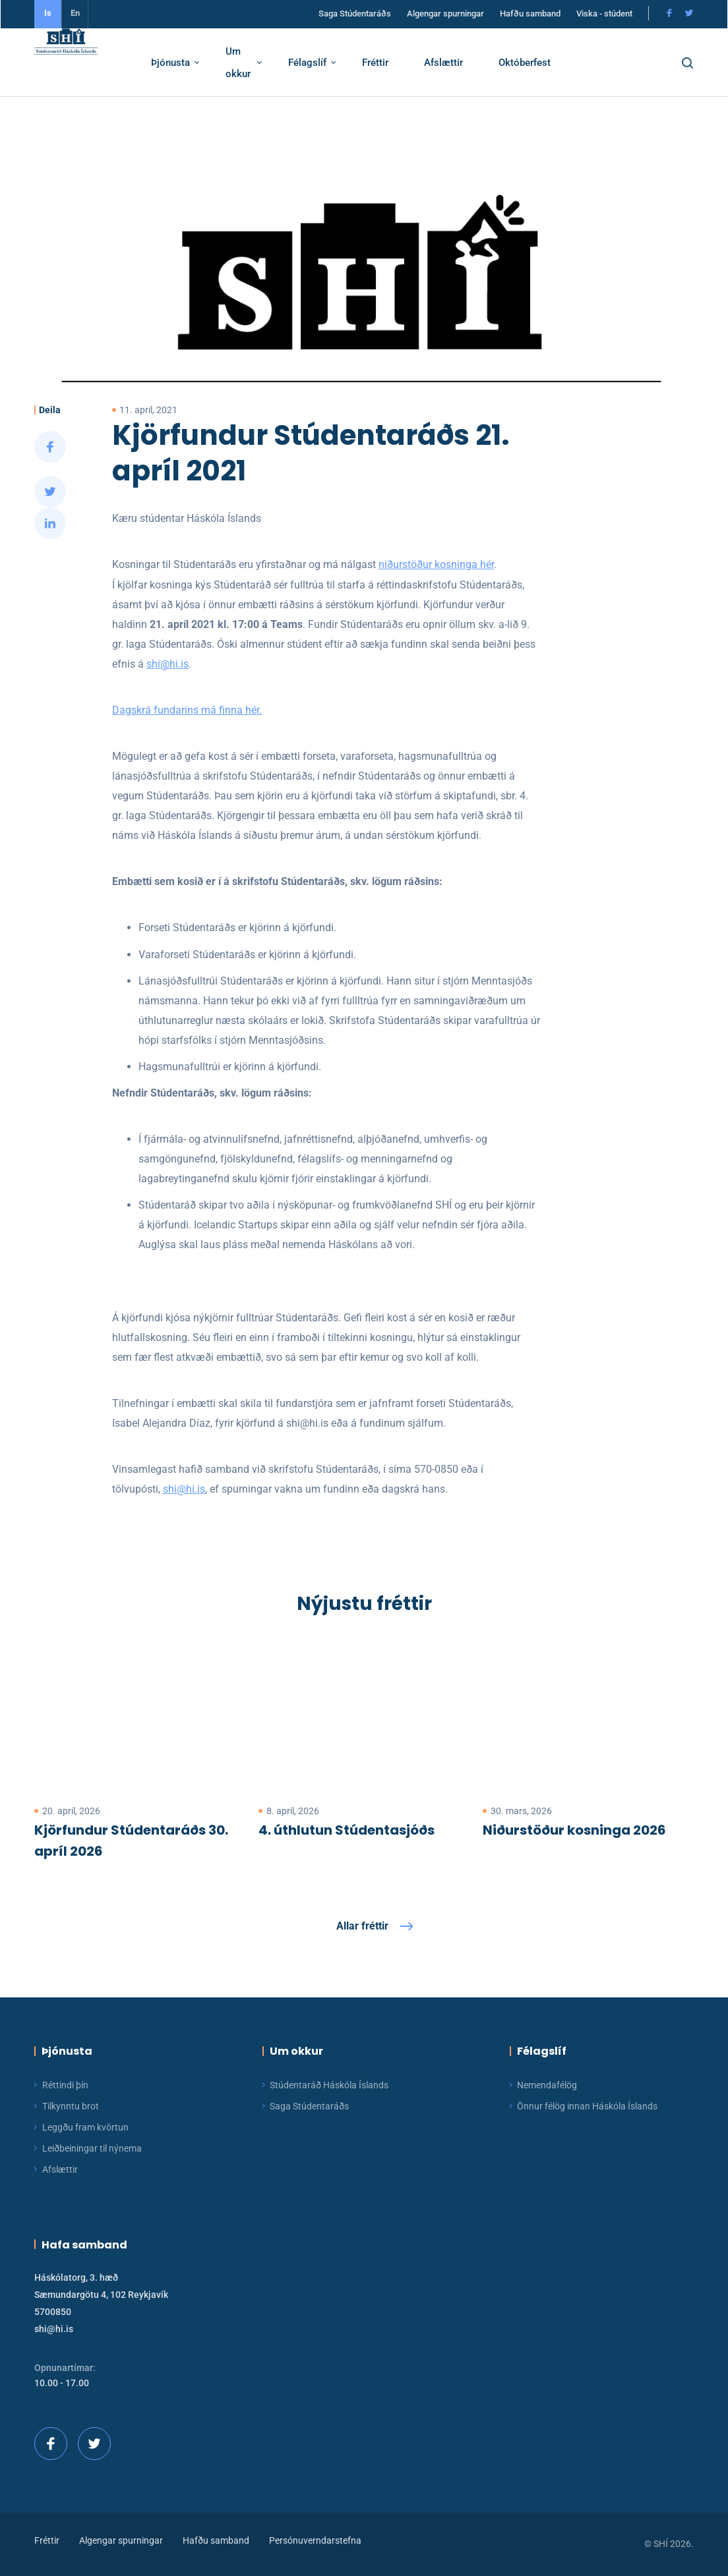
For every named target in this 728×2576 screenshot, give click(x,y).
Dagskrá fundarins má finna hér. (174, 710)
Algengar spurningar (445, 15)
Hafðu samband (530, 15)
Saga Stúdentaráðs (354, 15)
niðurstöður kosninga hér (423, 564)
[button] (699, 65)
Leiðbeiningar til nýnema (92, 2148)
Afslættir (458, 65)
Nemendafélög (547, 2085)
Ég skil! (501, 2496)
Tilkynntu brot (70, 2106)
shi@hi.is (154, 664)
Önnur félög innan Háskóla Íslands (587, 2106)
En (75, 15)
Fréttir (390, 65)
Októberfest (540, 65)
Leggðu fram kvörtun (85, 2127)
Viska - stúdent (604, 15)
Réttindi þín (65, 2085)
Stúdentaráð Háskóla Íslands (329, 2085)
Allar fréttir (362, 1926)
